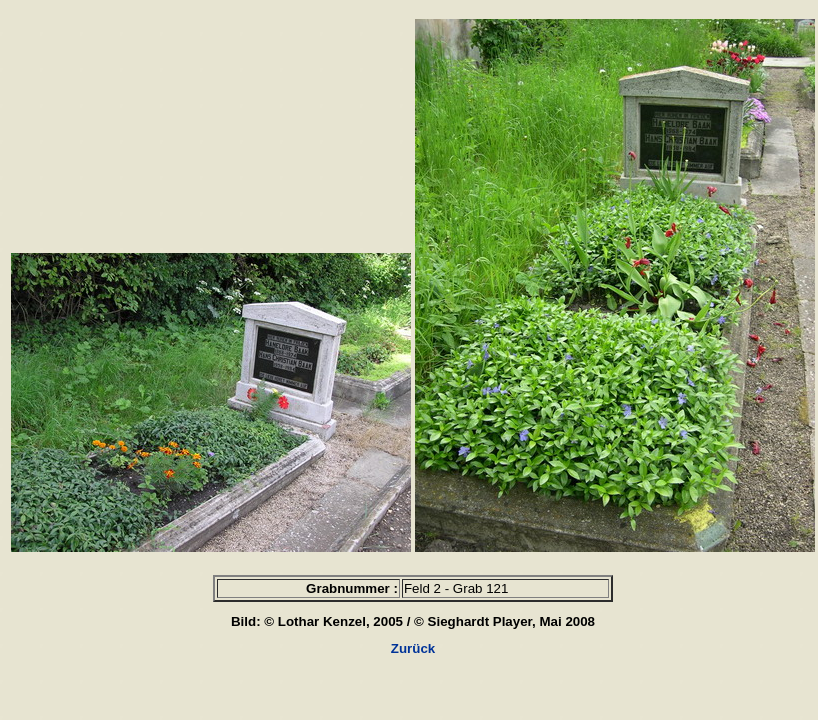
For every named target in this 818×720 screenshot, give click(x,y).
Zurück (413, 648)
